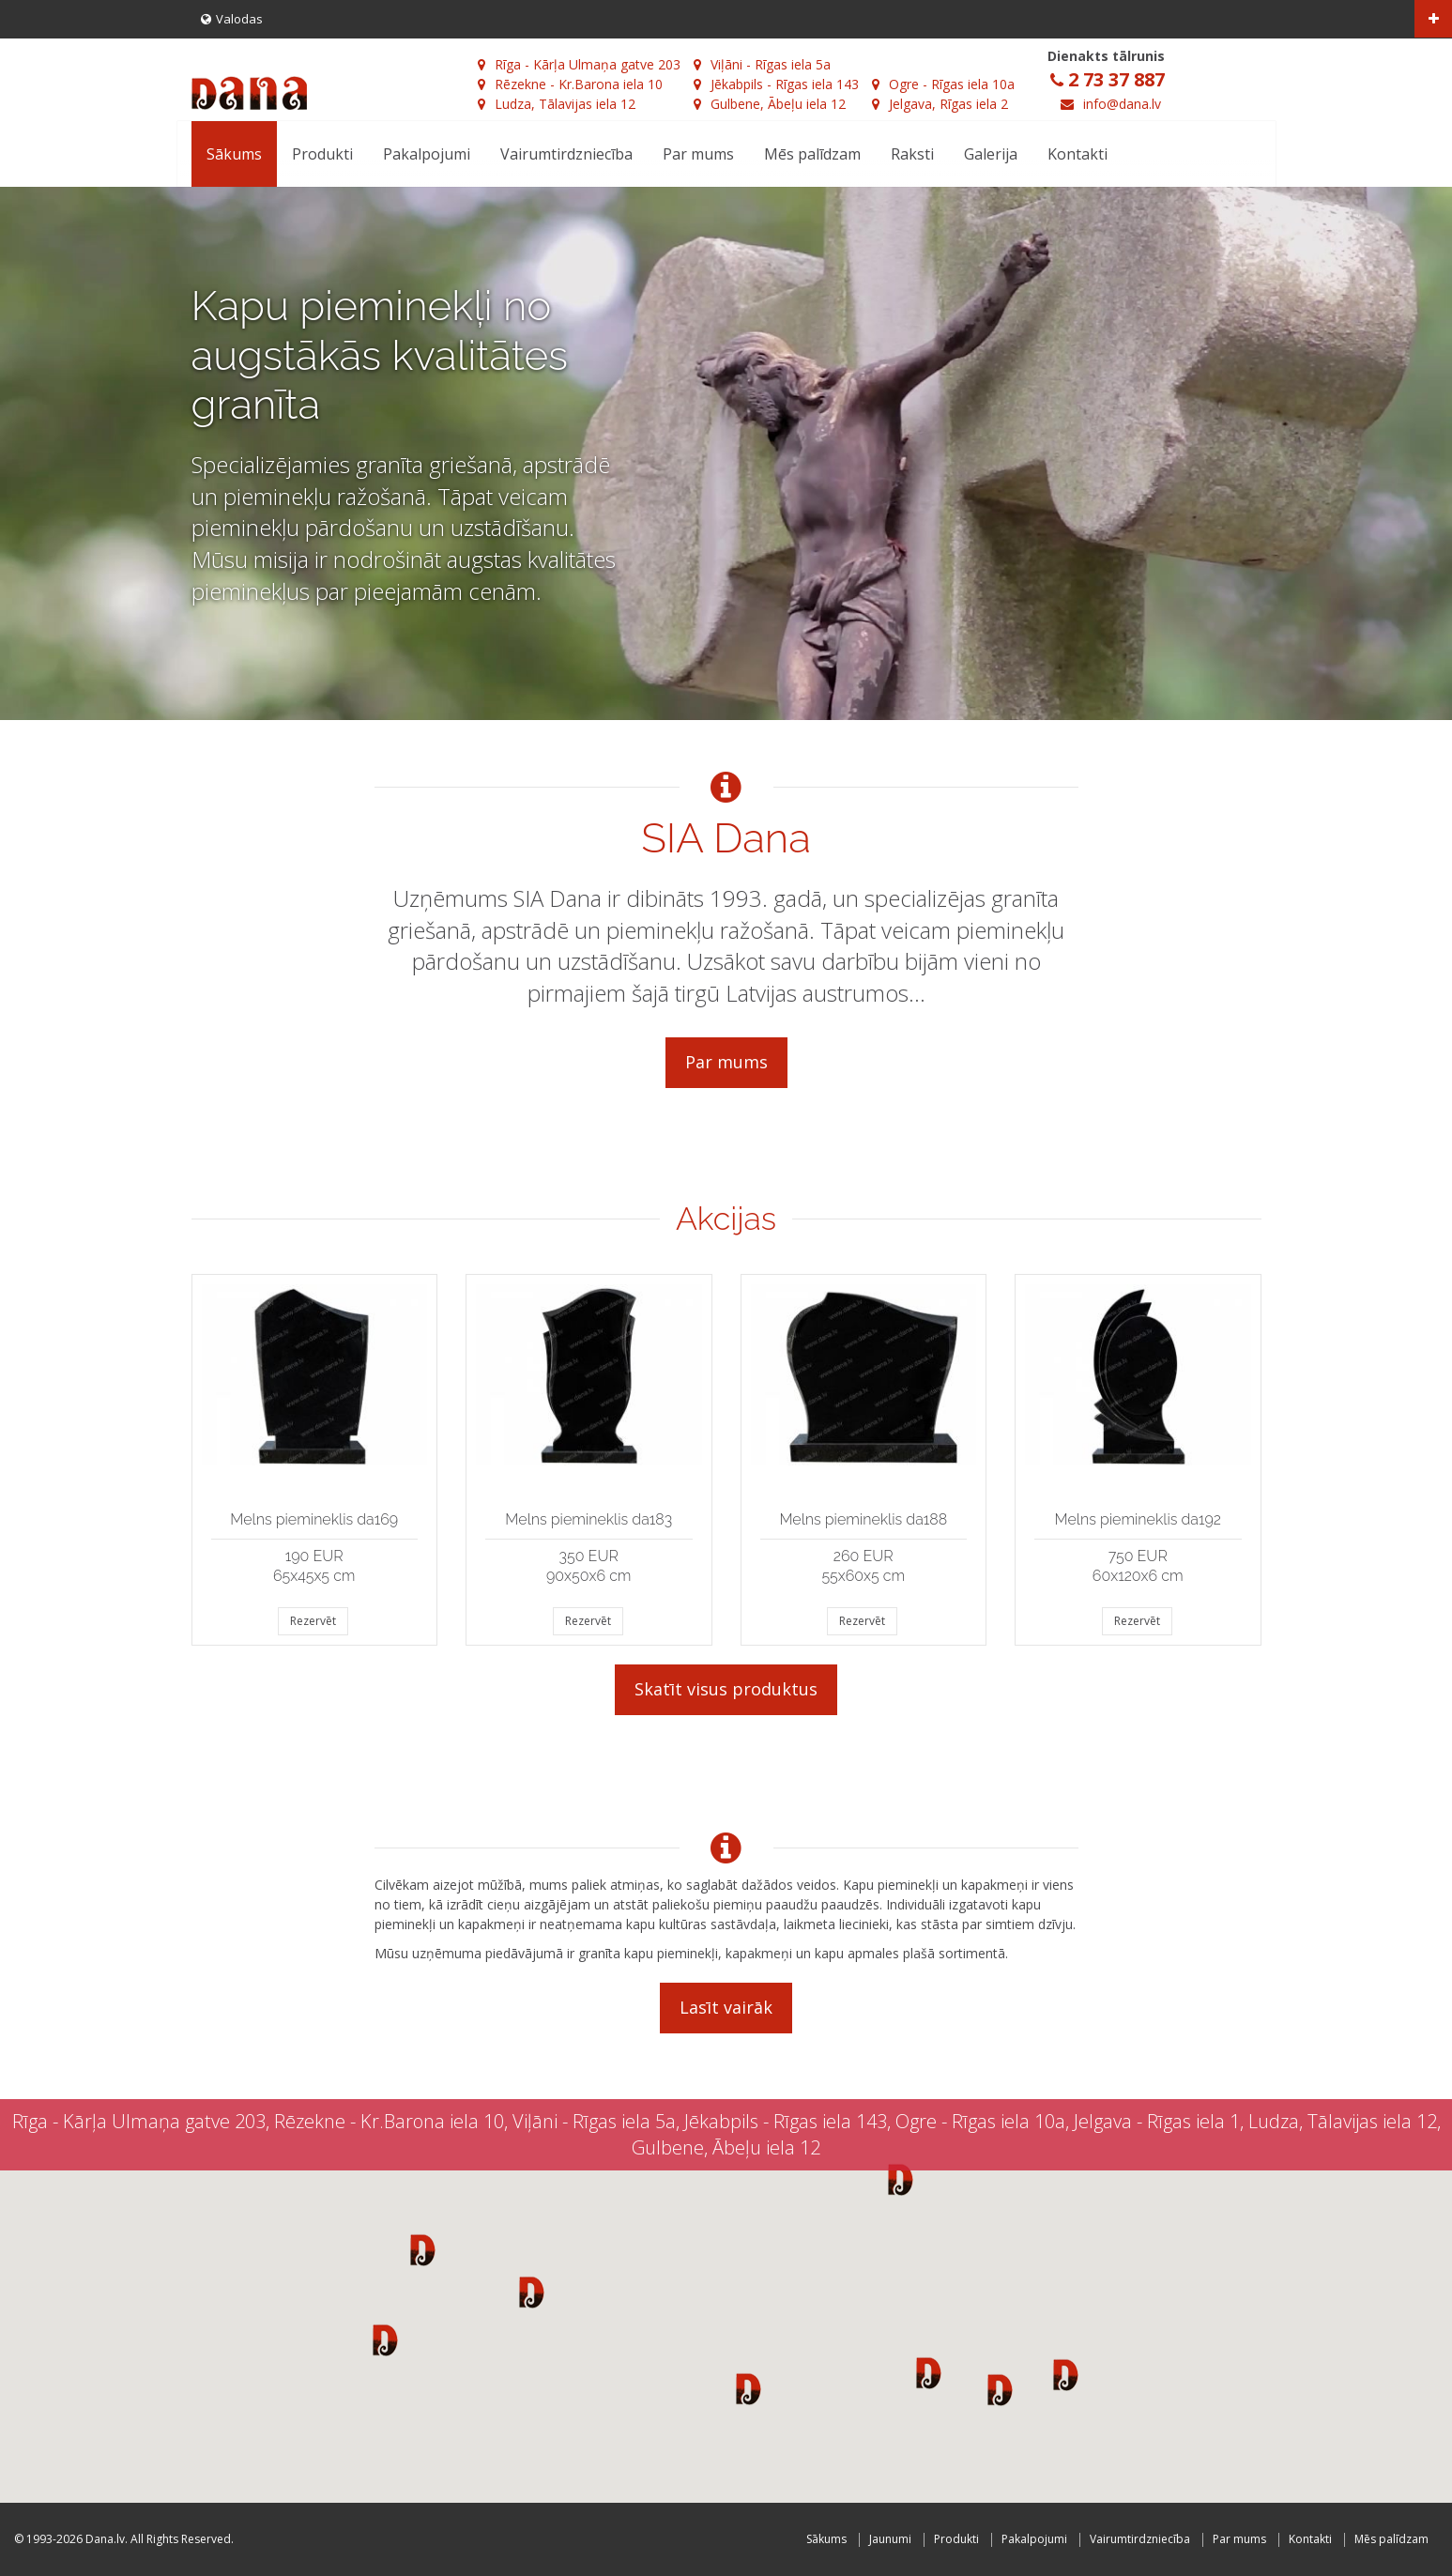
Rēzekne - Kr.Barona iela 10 (570, 84)
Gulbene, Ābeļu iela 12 (770, 104)
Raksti (912, 154)
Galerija (990, 154)
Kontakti (1077, 154)
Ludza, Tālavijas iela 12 (556, 104)
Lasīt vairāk (726, 2007)
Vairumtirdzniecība (566, 154)
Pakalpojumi (426, 154)
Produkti (322, 154)
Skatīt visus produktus (726, 1689)
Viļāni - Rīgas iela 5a (762, 64)
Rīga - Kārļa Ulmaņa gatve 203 (579, 64)
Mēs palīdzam (812, 154)
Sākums (234, 154)
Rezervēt (313, 1621)
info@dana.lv (1122, 104)
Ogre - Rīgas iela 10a (943, 84)
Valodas (232, 18)
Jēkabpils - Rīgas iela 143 (776, 84)
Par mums (698, 154)
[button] (423, 2249)
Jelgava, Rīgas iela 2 (940, 104)
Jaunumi (890, 2539)
